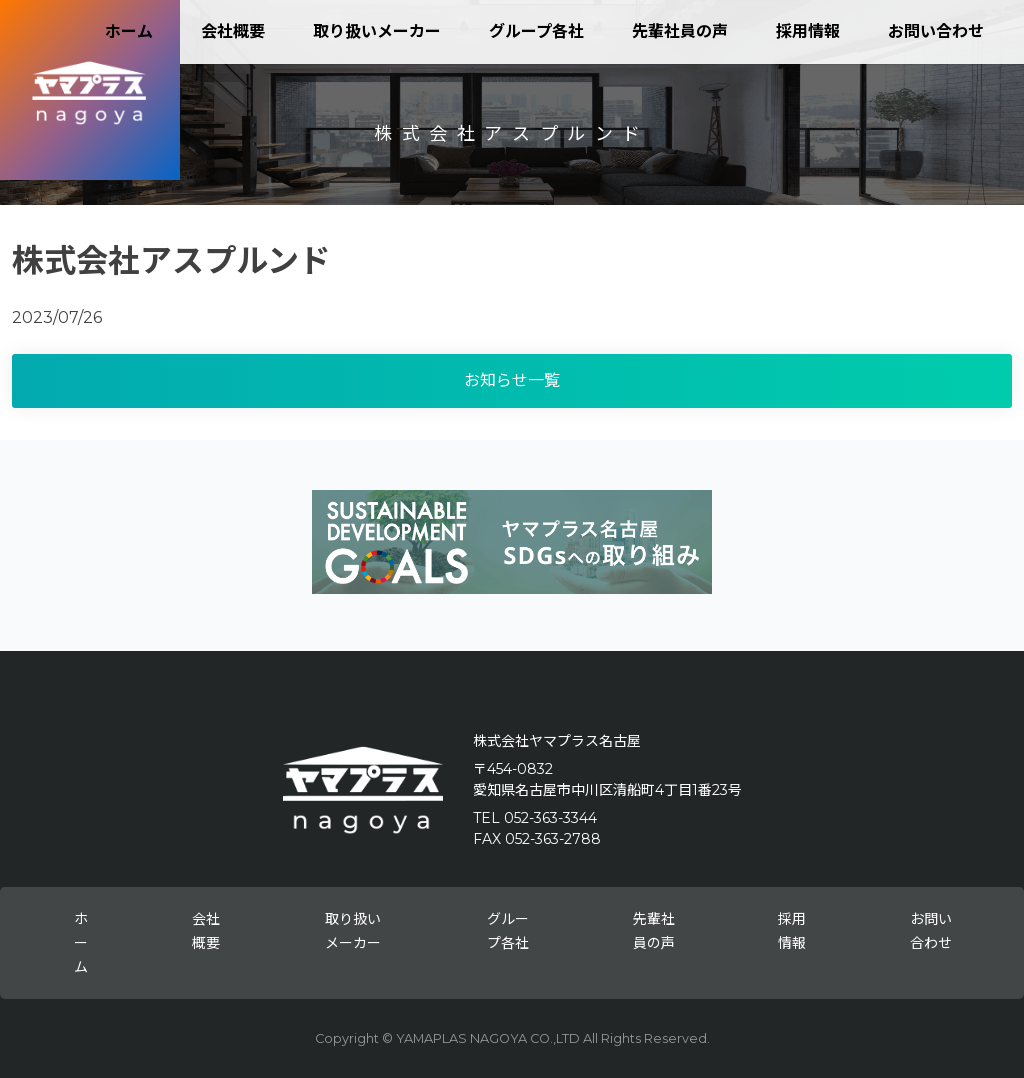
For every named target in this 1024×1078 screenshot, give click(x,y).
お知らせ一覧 (512, 380)
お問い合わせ (936, 31)
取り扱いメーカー (377, 31)
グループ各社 (536, 31)
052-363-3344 (550, 818)
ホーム (129, 31)
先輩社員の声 (680, 31)
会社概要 (233, 31)
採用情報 (808, 31)
